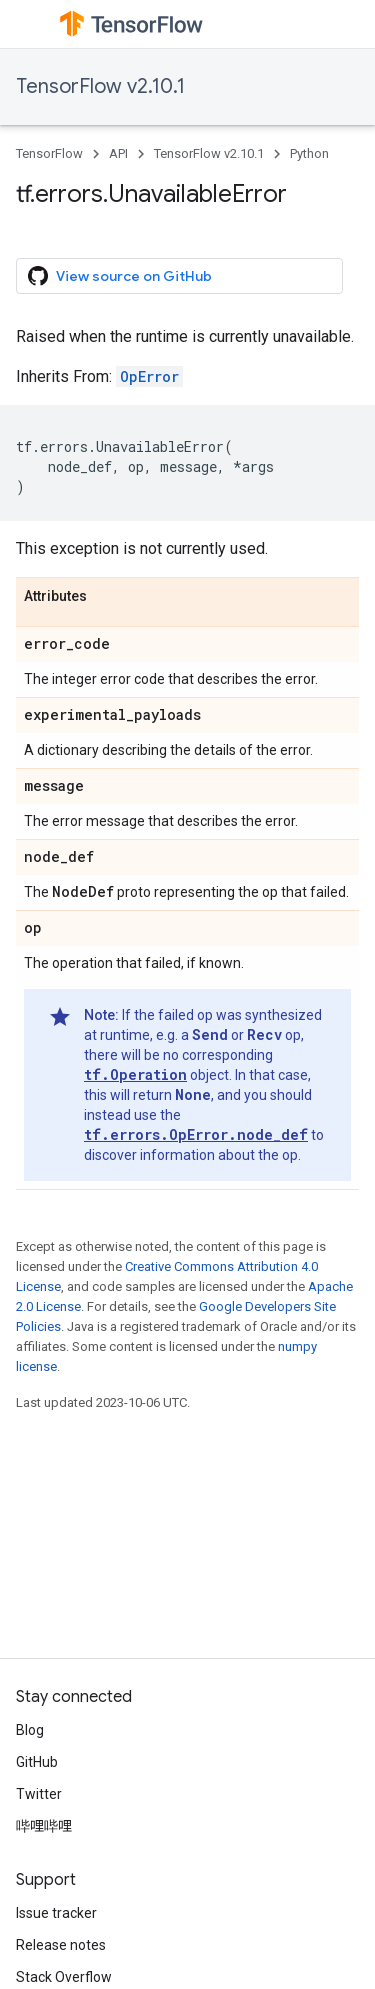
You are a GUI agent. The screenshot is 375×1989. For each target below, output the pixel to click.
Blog (30, 1730)
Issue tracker (56, 1913)
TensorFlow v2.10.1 (100, 86)
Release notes (61, 1945)
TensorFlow (49, 153)
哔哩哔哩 (44, 1826)
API (118, 153)
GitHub (37, 1762)
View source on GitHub (120, 276)
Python (309, 153)
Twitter (39, 1794)
